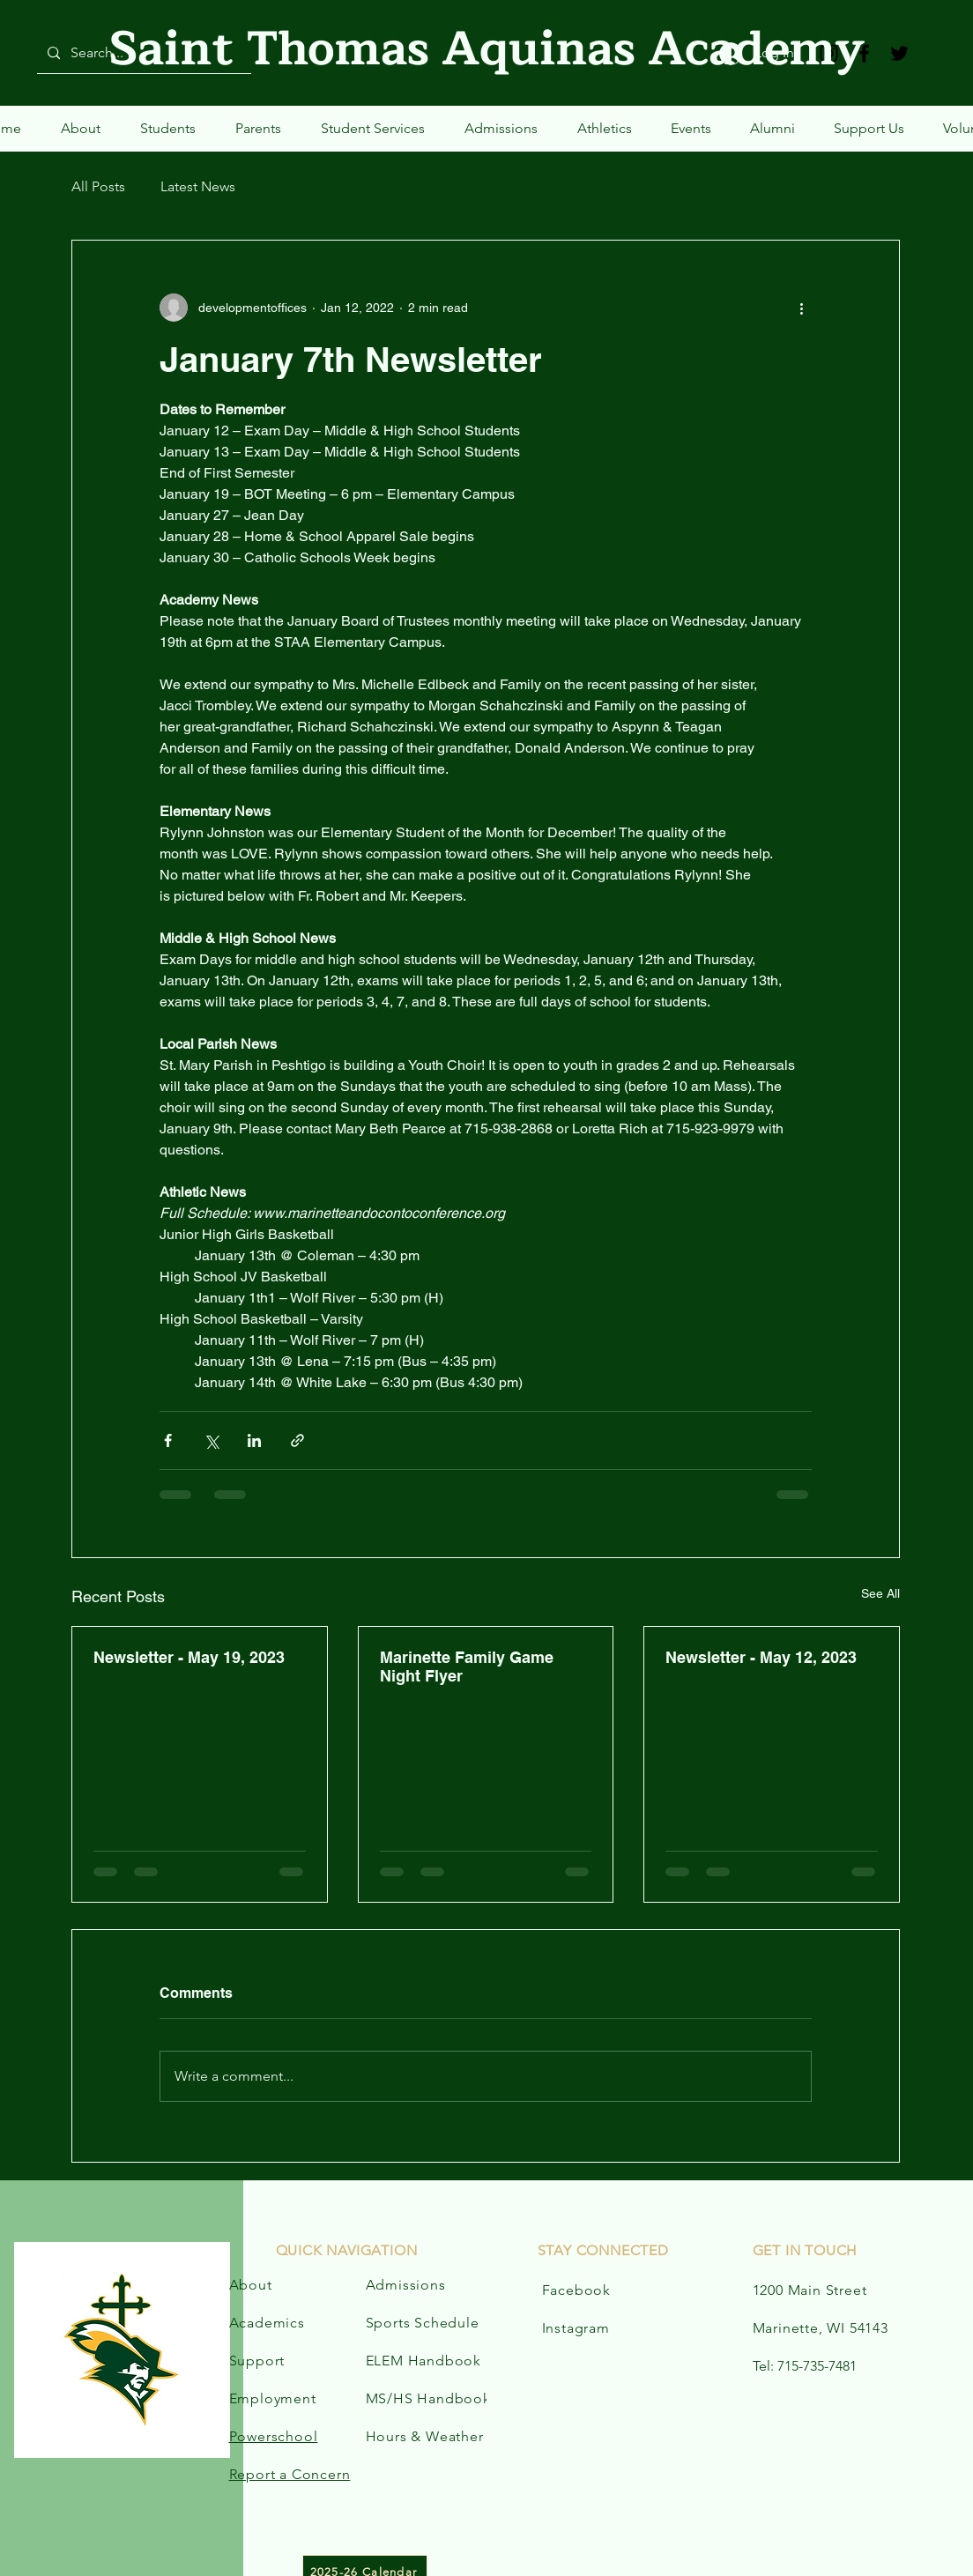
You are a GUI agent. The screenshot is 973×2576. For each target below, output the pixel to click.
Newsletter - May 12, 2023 (761, 1657)
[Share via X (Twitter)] (211, 1440)
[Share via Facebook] (168, 1440)
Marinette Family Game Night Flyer (466, 1666)
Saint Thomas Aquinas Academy (487, 49)
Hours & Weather (425, 2436)
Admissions (406, 2284)
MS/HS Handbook (428, 2398)
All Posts (98, 186)
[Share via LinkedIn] (254, 1440)
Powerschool (273, 2436)
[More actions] (801, 307)
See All (880, 1593)
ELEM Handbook (423, 2360)
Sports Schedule (422, 2322)
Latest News (197, 186)
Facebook (576, 2290)
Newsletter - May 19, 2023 (189, 1657)
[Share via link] (297, 1440)
